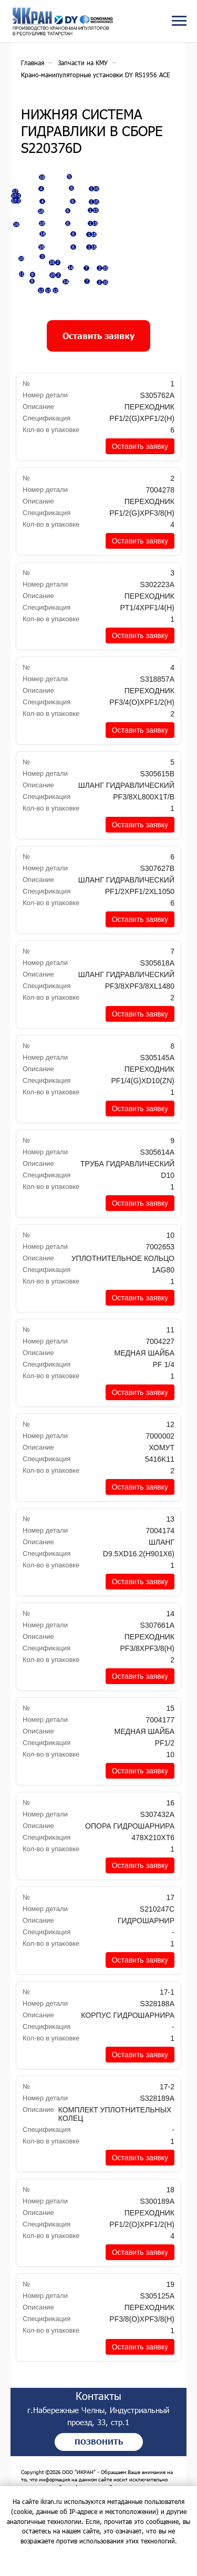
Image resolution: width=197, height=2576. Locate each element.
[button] (98, 354)
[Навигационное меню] (179, 21)
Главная (32, 62)
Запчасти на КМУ (83, 62)
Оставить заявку (140, 464)
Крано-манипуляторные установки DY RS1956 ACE (95, 74)
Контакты (109, 2413)
